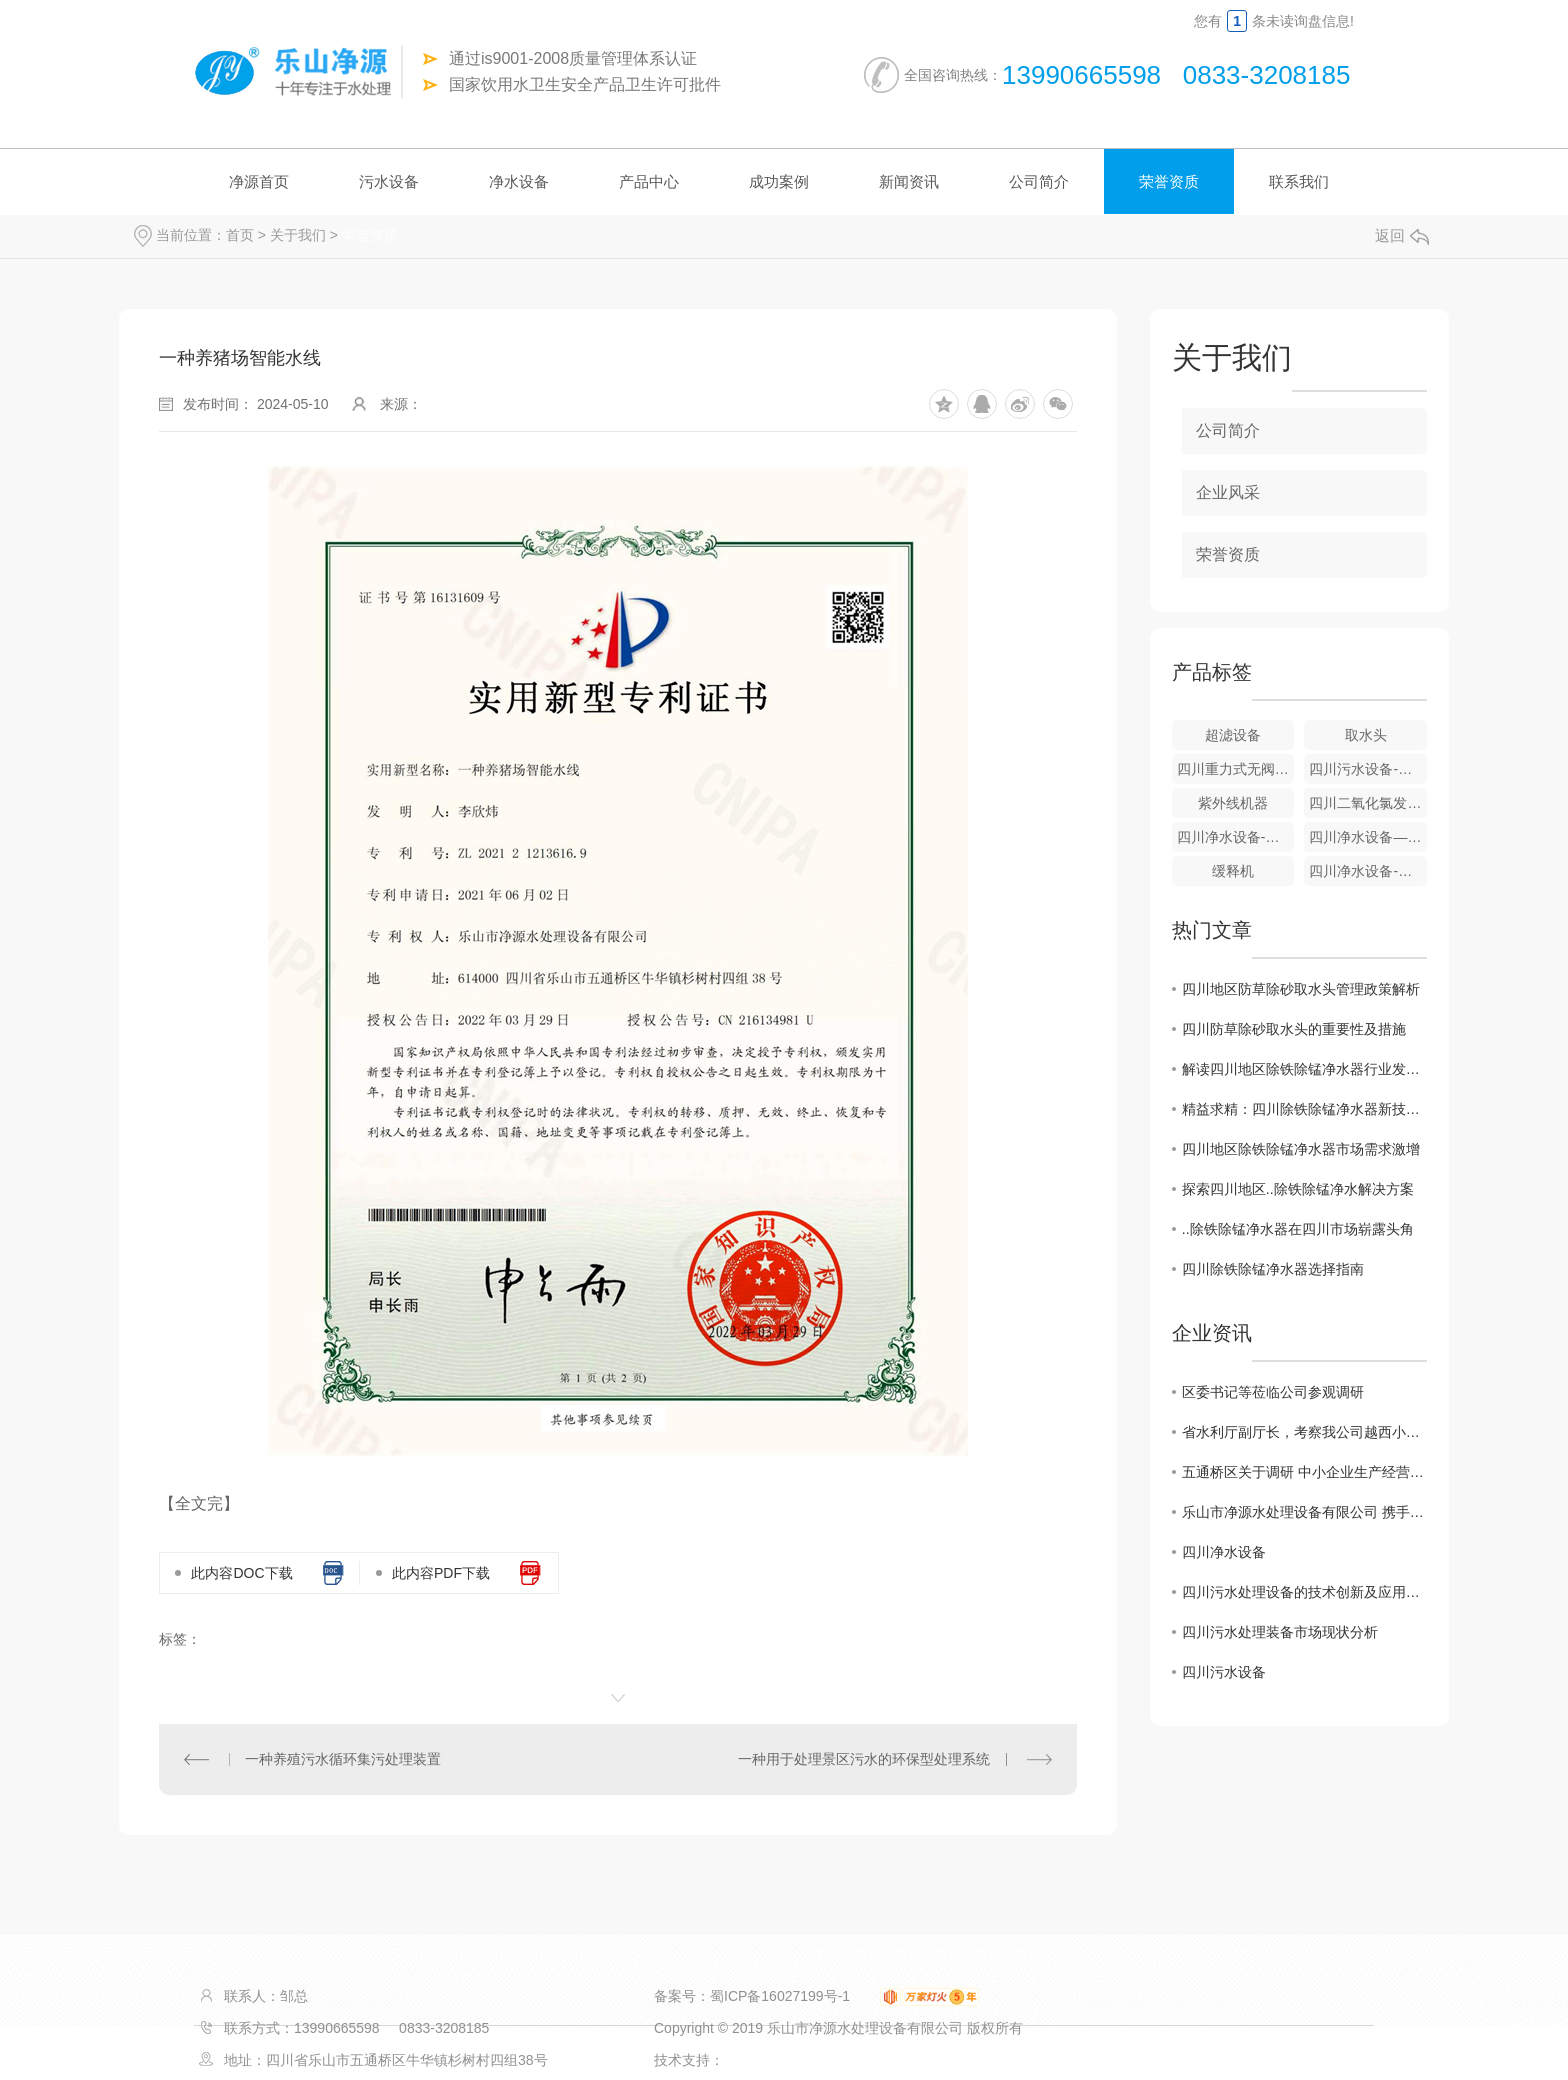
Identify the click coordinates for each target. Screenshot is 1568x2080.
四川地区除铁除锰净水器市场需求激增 (1301, 1149)
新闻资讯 (909, 181)
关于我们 (298, 235)
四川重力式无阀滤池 (1236, 769)
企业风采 (1228, 492)
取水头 (1366, 735)
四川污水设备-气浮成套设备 (1368, 769)
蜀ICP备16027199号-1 (780, 1996)
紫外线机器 (1233, 803)
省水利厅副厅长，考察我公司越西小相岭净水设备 (1304, 1432)
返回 (1402, 235)
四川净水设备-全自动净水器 (1236, 837)
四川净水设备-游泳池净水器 (1368, 871)
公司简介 (1039, 181)
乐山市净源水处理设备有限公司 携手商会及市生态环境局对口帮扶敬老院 (1304, 1512)
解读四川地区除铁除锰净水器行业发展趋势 (1304, 1069)
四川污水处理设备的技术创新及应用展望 (1304, 1592)
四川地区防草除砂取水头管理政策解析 (1301, 989)
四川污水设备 (1224, 1672)
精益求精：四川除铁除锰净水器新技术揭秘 (1304, 1109)
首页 (240, 235)
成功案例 (779, 181)
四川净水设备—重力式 (1368, 837)
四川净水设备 (1224, 1552)
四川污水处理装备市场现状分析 (1280, 1632)
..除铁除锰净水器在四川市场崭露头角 (1298, 1229)
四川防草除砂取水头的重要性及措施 (1294, 1029)
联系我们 (1299, 181)
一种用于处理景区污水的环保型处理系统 (864, 1759)
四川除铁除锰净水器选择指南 (1273, 1269)
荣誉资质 (1169, 181)
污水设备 (389, 181)
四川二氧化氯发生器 (1368, 803)
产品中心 (649, 181)
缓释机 (1233, 871)
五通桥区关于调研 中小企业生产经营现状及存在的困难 (1304, 1472)
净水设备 (519, 181)
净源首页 (259, 181)
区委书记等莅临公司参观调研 (1273, 1392)
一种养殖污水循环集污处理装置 (343, 1759)
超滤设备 (1233, 735)
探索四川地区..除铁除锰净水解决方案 (1298, 1189)
